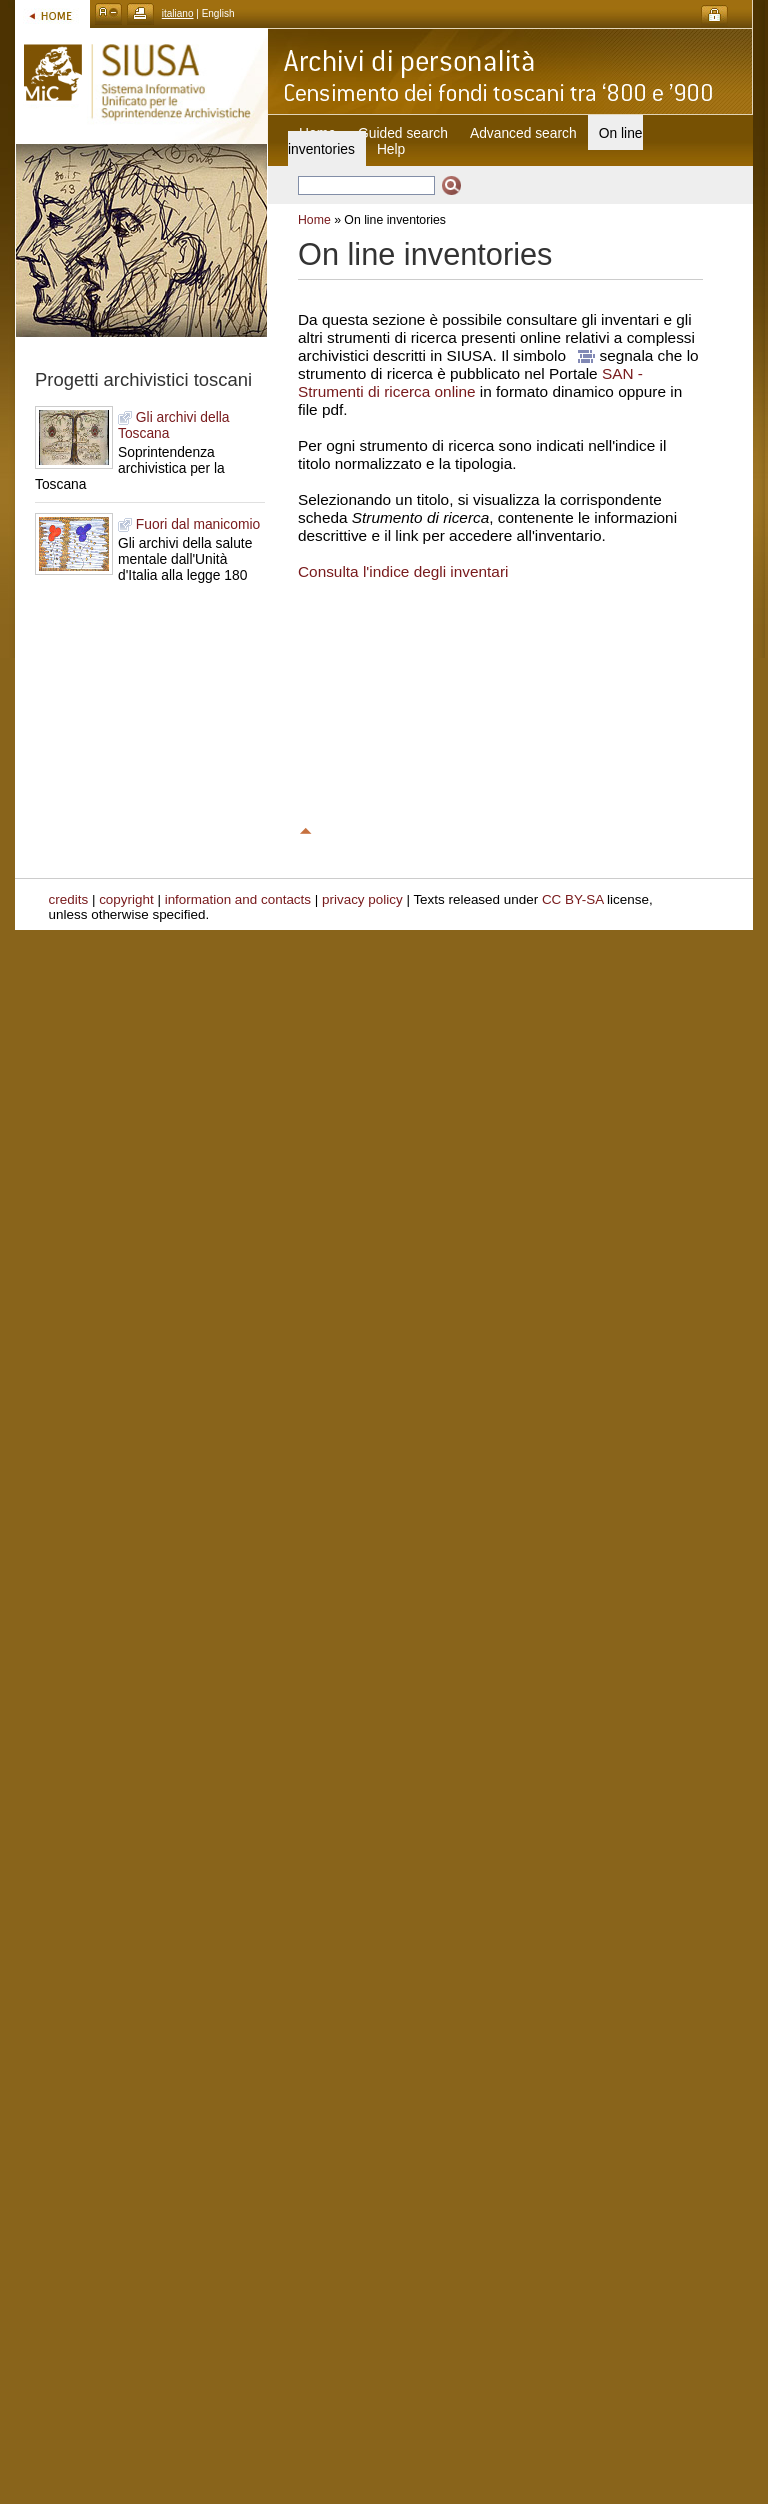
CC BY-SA (573, 899)
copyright (126, 899)
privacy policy (362, 899)
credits (69, 899)
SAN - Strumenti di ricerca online (470, 382)
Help (391, 149)
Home (314, 220)
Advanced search (523, 133)
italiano (178, 13)
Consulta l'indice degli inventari (403, 571)
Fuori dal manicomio (189, 524)
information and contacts (238, 899)
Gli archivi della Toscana (174, 425)
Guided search (403, 133)
